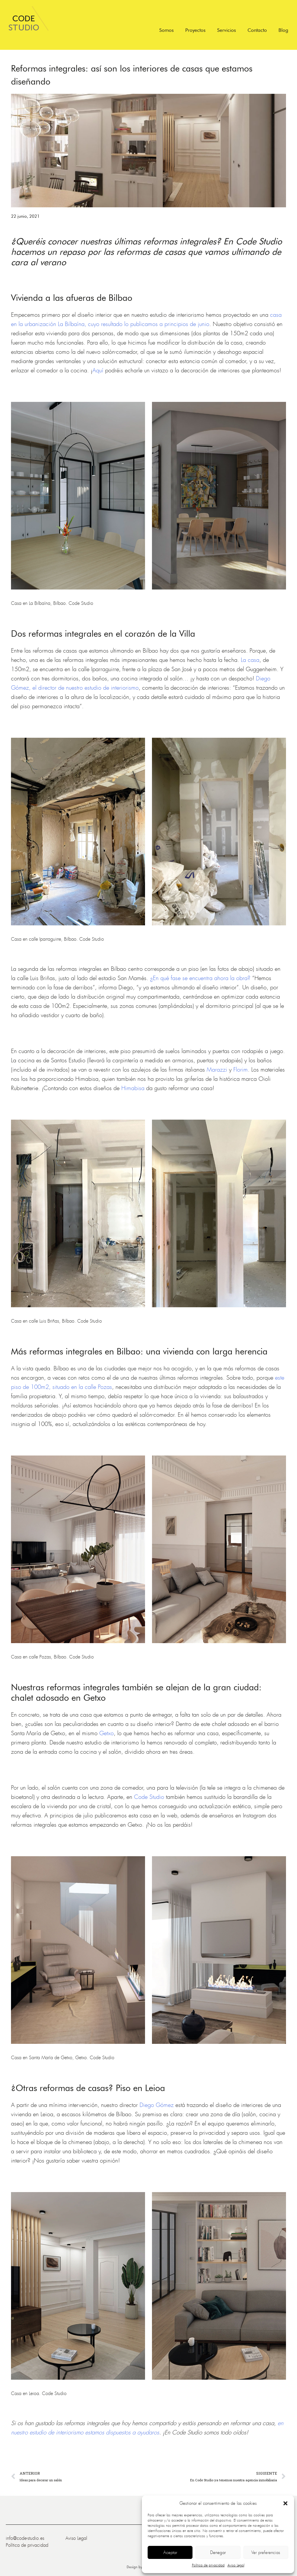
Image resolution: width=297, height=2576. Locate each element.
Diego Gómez (157, 2105)
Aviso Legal (236, 2565)
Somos (166, 30)
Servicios (226, 30)
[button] (285, 2503)
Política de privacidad (208, 2565)
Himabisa (132, 1088)
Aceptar (170, 2552)
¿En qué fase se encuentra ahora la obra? (200, 978)
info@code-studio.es (25, 2538)
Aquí (97, 370)
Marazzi (217, 1069)
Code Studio (149, 1797)
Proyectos (195, 30)
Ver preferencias (265, 2552)
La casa (250, 660)
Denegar (218, 2552)
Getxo (106, 1733)
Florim (240, 1069)
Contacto (257, 30)
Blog (283, 30)
